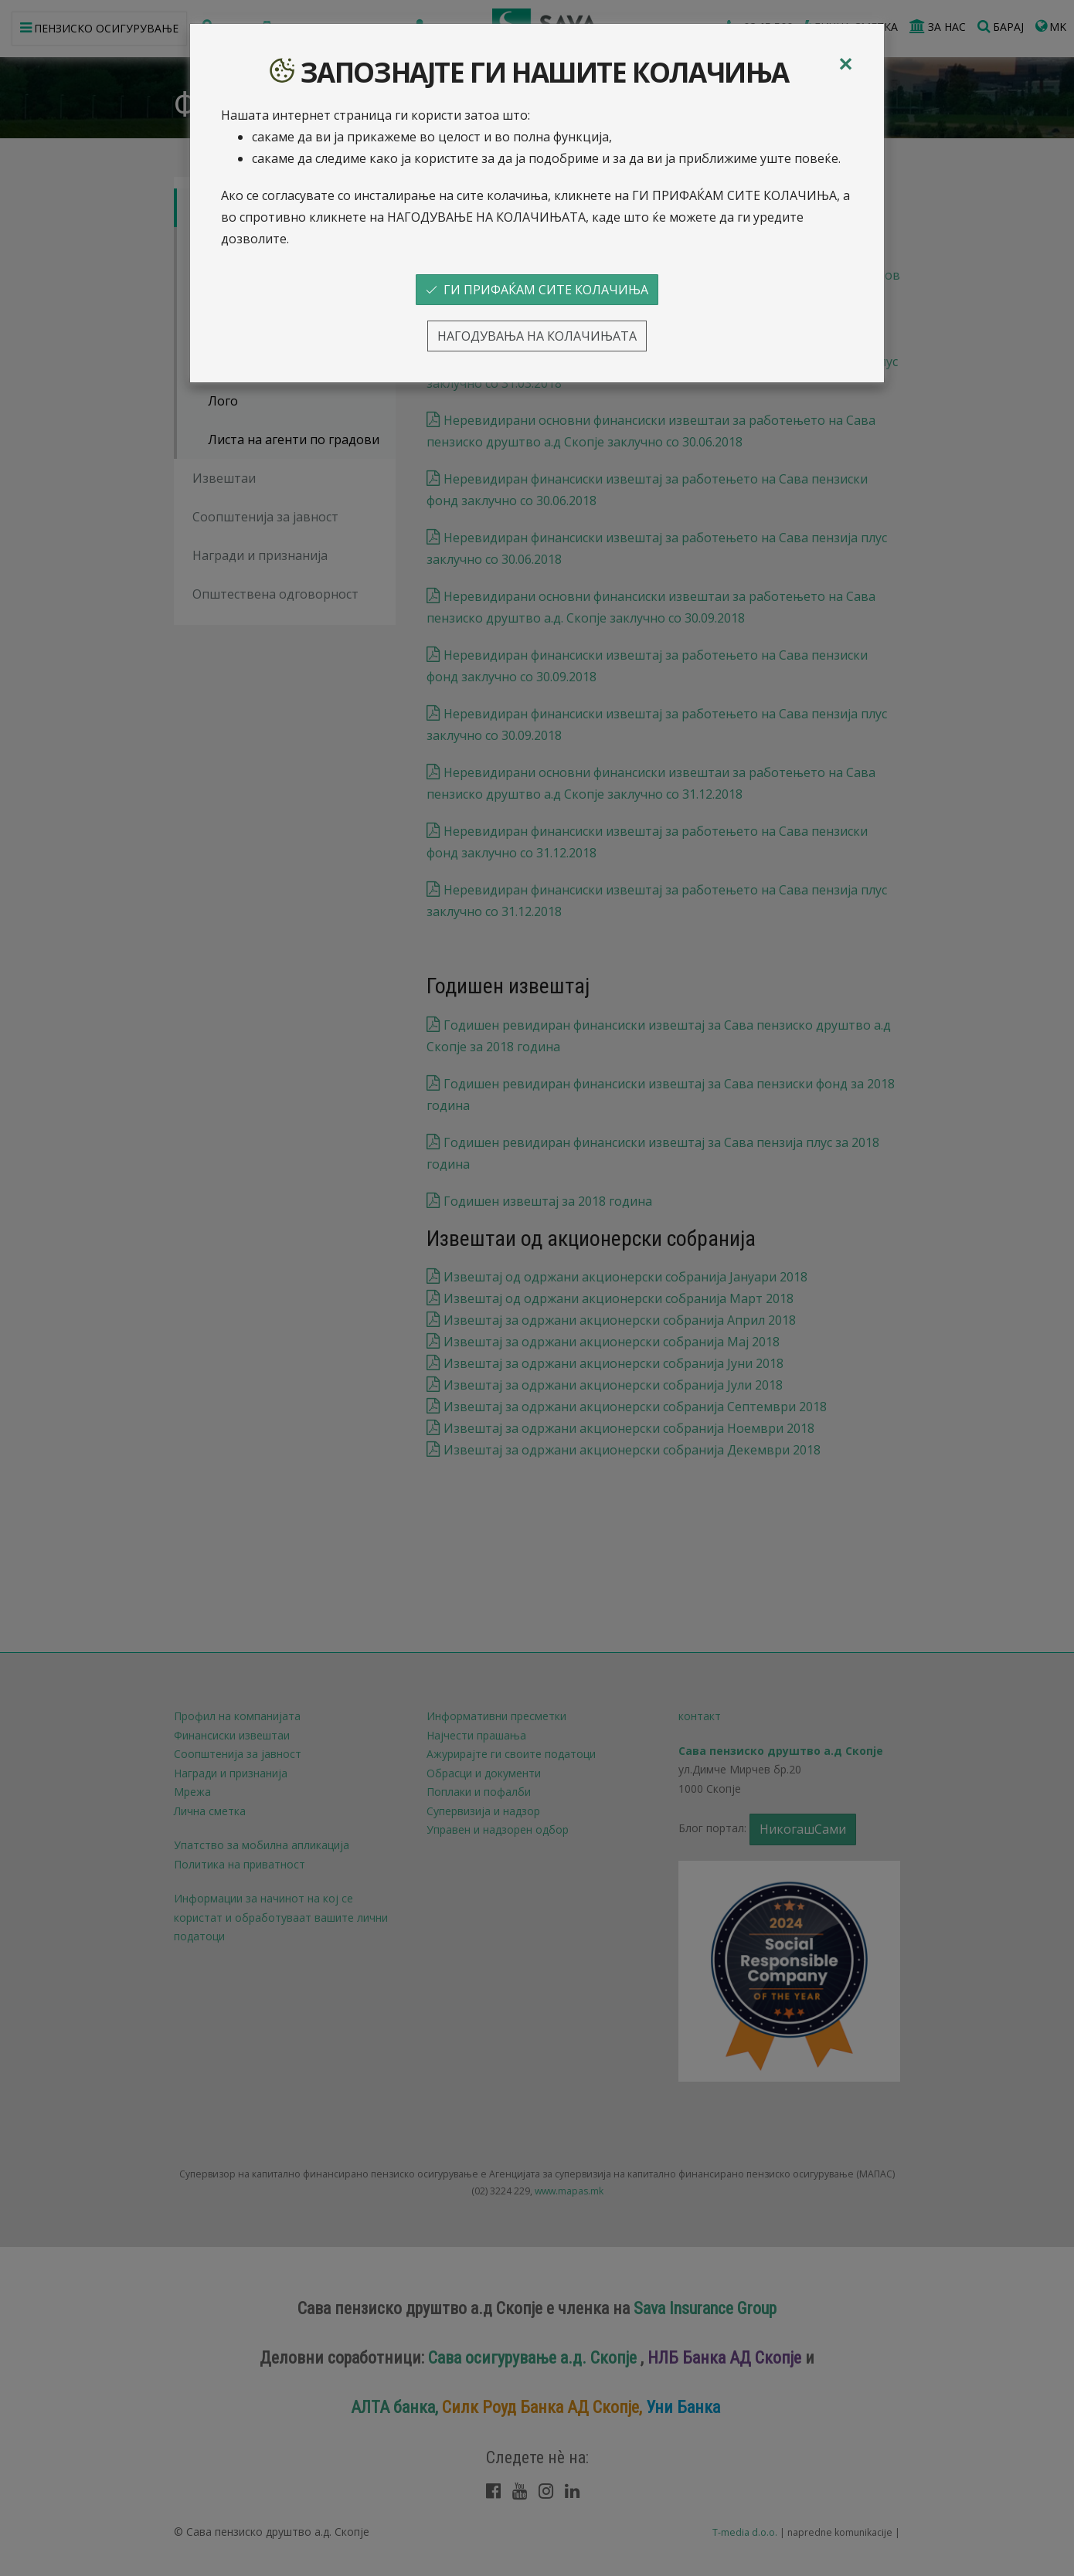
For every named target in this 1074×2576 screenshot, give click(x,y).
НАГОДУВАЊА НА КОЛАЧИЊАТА (537, 336)
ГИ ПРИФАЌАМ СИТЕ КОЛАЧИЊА (537, 289)
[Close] (845, 64)
